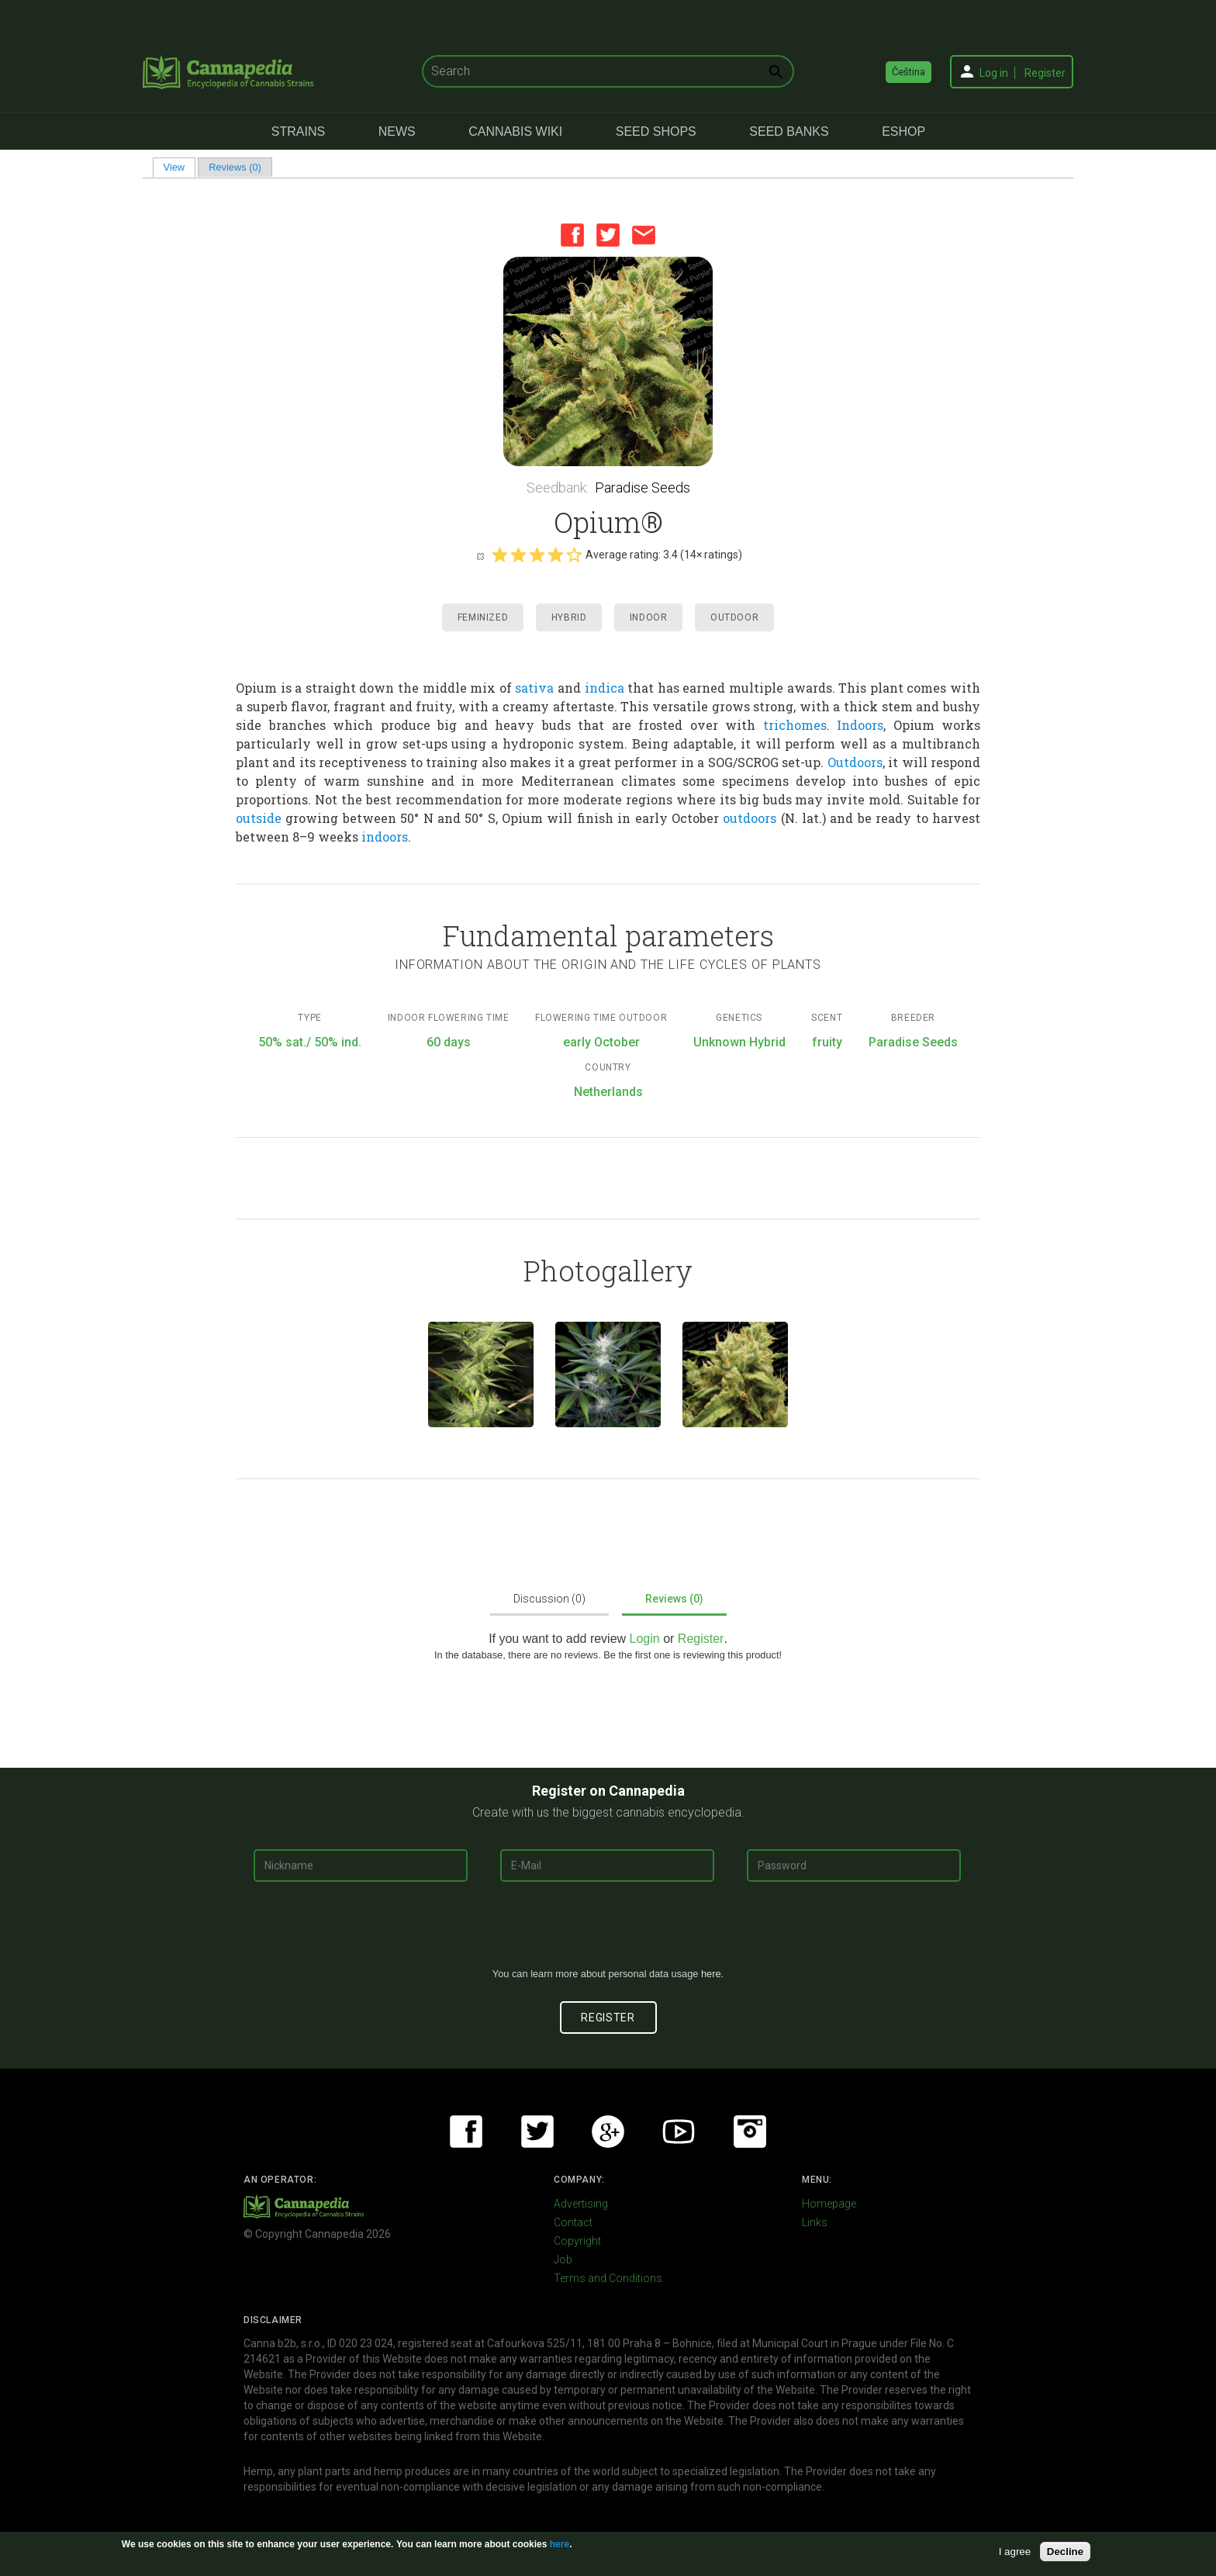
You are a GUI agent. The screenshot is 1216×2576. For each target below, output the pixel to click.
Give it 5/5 (574, 554)
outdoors (749, 818)
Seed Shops (656, 131)
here (711, 1974)
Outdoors (855, 762)
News (397, 131)
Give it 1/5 (499, 554)
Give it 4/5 (555, 554)
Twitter (608, 235)
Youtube (678, 2131)
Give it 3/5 (536, 554)
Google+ (608, 2131)
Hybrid (569, 617)
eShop (903, 131)
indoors (384, 836)
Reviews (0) (235, 167)
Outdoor (734, 617)
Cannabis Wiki (515, 131)
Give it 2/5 (518, 554)
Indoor (649, 617)
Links (814, 2222)
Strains (298, 131)
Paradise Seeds (642, 487)
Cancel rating (480, 555)
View (179, 167)
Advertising (581, 2203)
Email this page (644, 235)
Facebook (572, 235)
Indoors (860, 725)
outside (259, 818)
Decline (1065, 2551)
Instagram (750, 2131)
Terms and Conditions (608, 2278)
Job (563, 2259)
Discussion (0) (549, 1598)
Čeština (908, 72)
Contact (573, 2222)
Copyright (577, 2241)
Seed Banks (788, 131)
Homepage (829, 2203)
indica (604, 687)
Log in (993, 73)
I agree (1015, 2551)
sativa (534, 687)
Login (645, 1638)
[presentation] (608, 1930)
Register (1045, 73)
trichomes (795, 725)
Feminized (483, 617)
